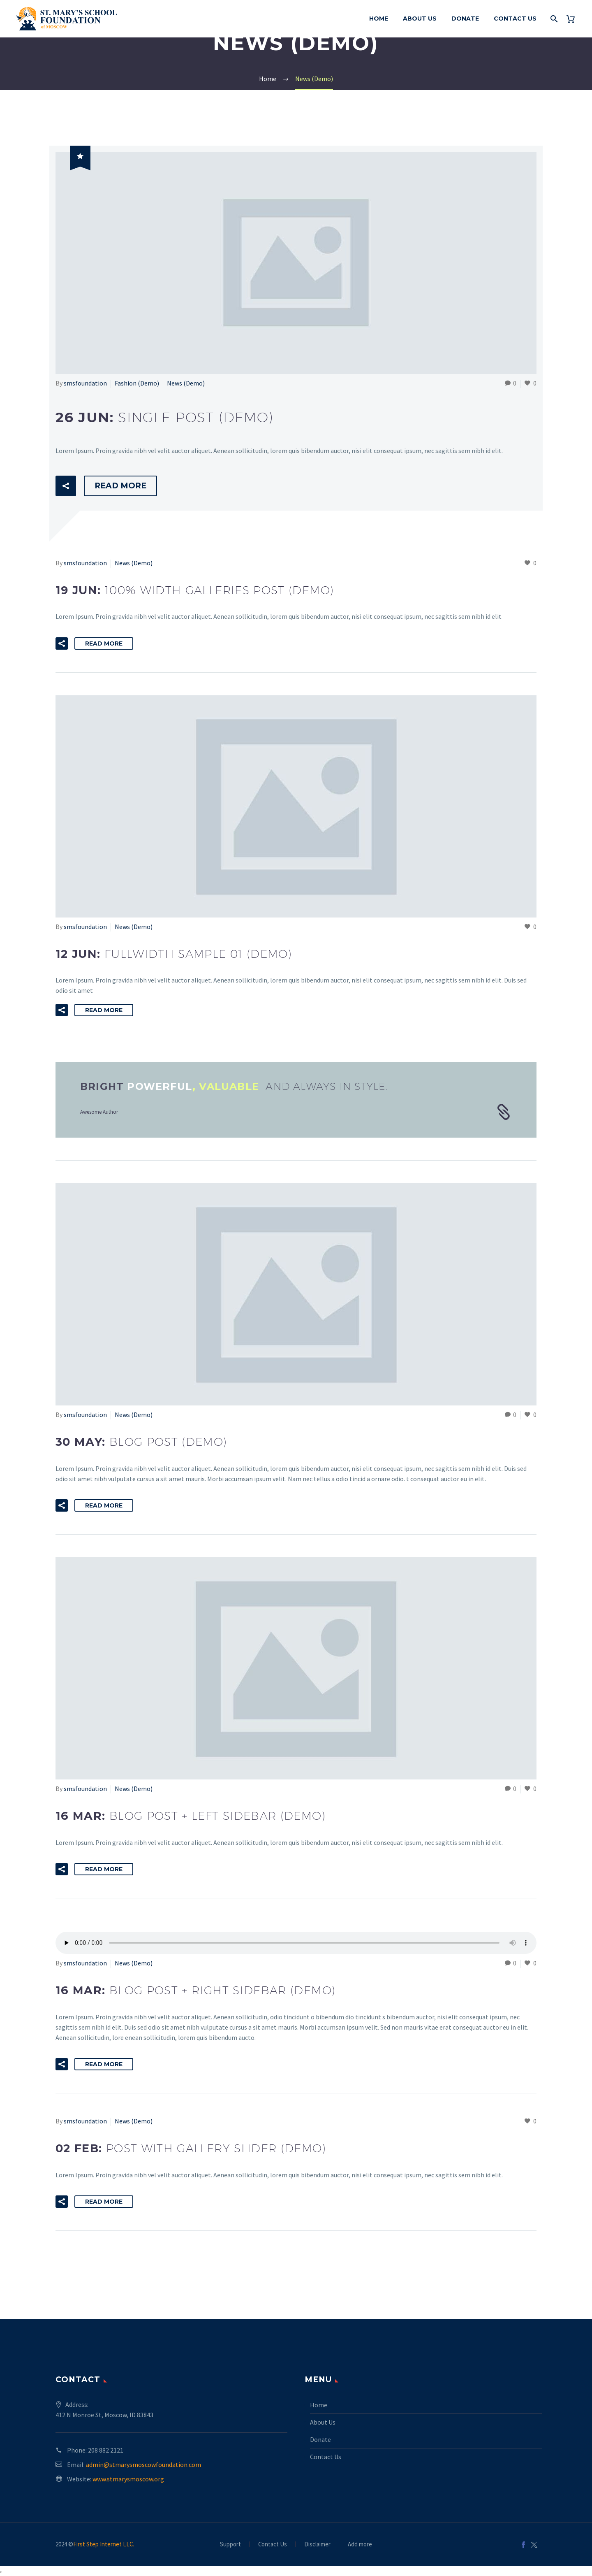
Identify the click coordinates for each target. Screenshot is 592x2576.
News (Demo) (186, 383)
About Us (420, 18)
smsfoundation (85, 383)
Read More (120, 486)
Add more (360, 2544)
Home (378, 18)
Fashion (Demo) (137, 383)
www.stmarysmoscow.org (128, 2479)
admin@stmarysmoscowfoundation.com (143, 2464)
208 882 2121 (105, 2450)
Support (230, 2544)
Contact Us (515, 18)
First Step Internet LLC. (103, 2544)
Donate (465, 18)
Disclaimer (317, 2544)
